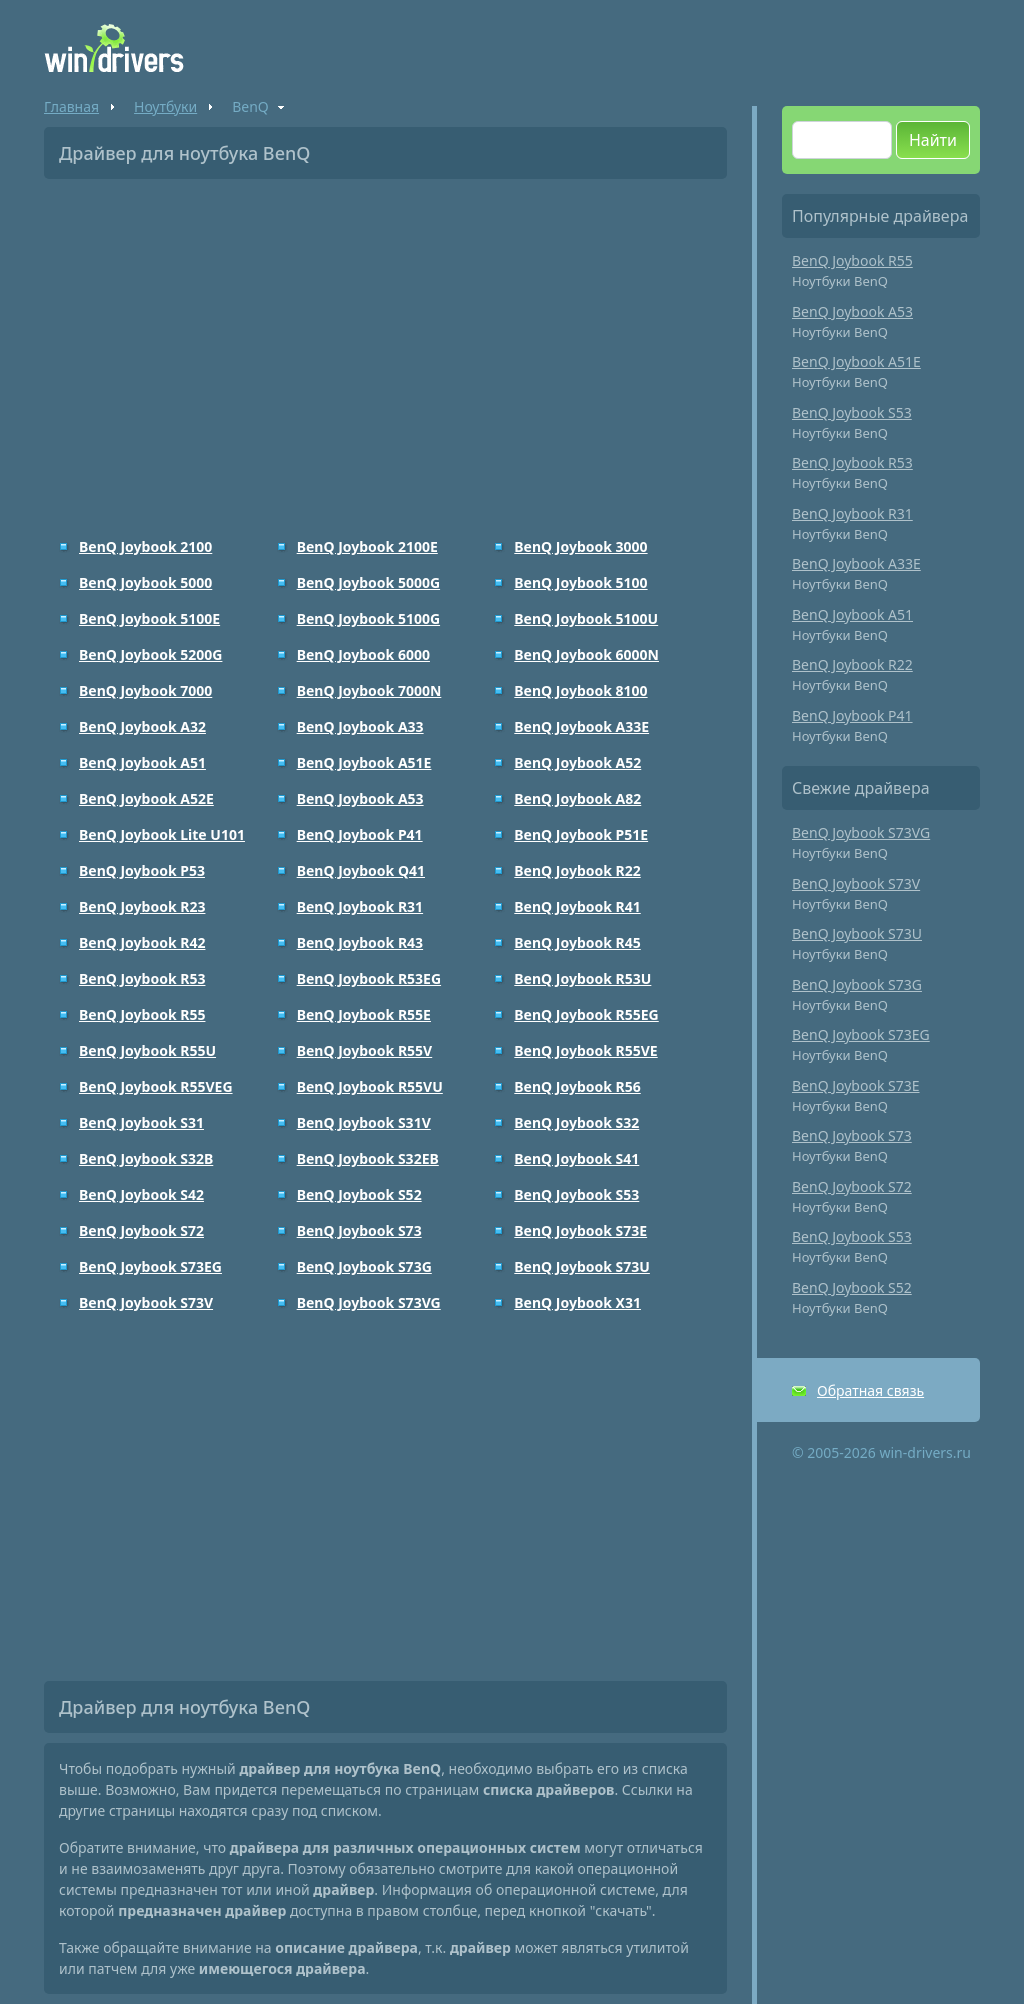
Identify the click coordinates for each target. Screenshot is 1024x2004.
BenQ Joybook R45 (577, 942)
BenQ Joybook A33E (581, 726)
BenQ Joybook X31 (577, 1302)
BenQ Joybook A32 (142, 726)
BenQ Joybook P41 (360, 834)
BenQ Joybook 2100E (367, 546)
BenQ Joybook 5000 (145, 582)
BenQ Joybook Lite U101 (162, 834)
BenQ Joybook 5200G (150, 654)
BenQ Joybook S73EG (150, 1266)
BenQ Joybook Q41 (361, 870)
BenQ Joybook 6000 (363, 654)
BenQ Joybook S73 (359, 1230)
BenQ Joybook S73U (582, 1266)
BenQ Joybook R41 (577, 906)
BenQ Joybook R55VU (370, 1086)
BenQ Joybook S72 (141, 1230)
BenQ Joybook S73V (146, 1302)
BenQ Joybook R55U (147, 1050)
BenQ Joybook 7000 (145, 690)
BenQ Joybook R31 (360, 906)
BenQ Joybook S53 (576, 1194)
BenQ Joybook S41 (576, 1158)
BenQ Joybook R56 (577, 1086)
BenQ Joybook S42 (141, 1194)
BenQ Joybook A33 (360, 726)
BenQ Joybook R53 (142, 978)
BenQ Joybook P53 (142, 870)
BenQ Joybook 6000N (586, 654)
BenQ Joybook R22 (577, 870)
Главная (71, 106)
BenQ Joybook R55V (365, 1050)
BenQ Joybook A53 (360, 798)
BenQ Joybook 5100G (368, 618)
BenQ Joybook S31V (364, 1122)
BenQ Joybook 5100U (586, 618)
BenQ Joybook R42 (142, 942)
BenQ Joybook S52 (359, 1194)
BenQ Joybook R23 (142, 906)
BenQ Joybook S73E (580, 1230)
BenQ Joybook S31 (141, 1122)
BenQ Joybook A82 (577, 798)
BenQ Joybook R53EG (369, 978)
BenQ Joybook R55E (364, 1014)
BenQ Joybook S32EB (368, 1158)
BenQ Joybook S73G (364, 1266)
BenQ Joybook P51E (581, 834)
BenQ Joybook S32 (576, 1122)
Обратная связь (870, 1390)
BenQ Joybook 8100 (580, 690)
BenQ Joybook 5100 (580, 582)
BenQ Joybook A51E (364, 762)
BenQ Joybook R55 (142, 1014)
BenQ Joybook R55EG (586, 1014)
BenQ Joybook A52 (577, 762)
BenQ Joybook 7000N (369, 690)
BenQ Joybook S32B (146, 1158)
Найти (933, 140)
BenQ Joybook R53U (582, 978)
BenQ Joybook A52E (146, 798)
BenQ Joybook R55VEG (156, 1086)
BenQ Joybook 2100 (145, 546)
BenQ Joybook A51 (142, 762)
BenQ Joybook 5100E (149, 618)
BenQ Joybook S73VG (369, 1302)
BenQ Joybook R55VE (585, 1050)
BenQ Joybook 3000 (580, 546)
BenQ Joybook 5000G (368, 582)
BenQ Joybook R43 (360, 942)
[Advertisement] (385, 344)
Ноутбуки (165, 106)
